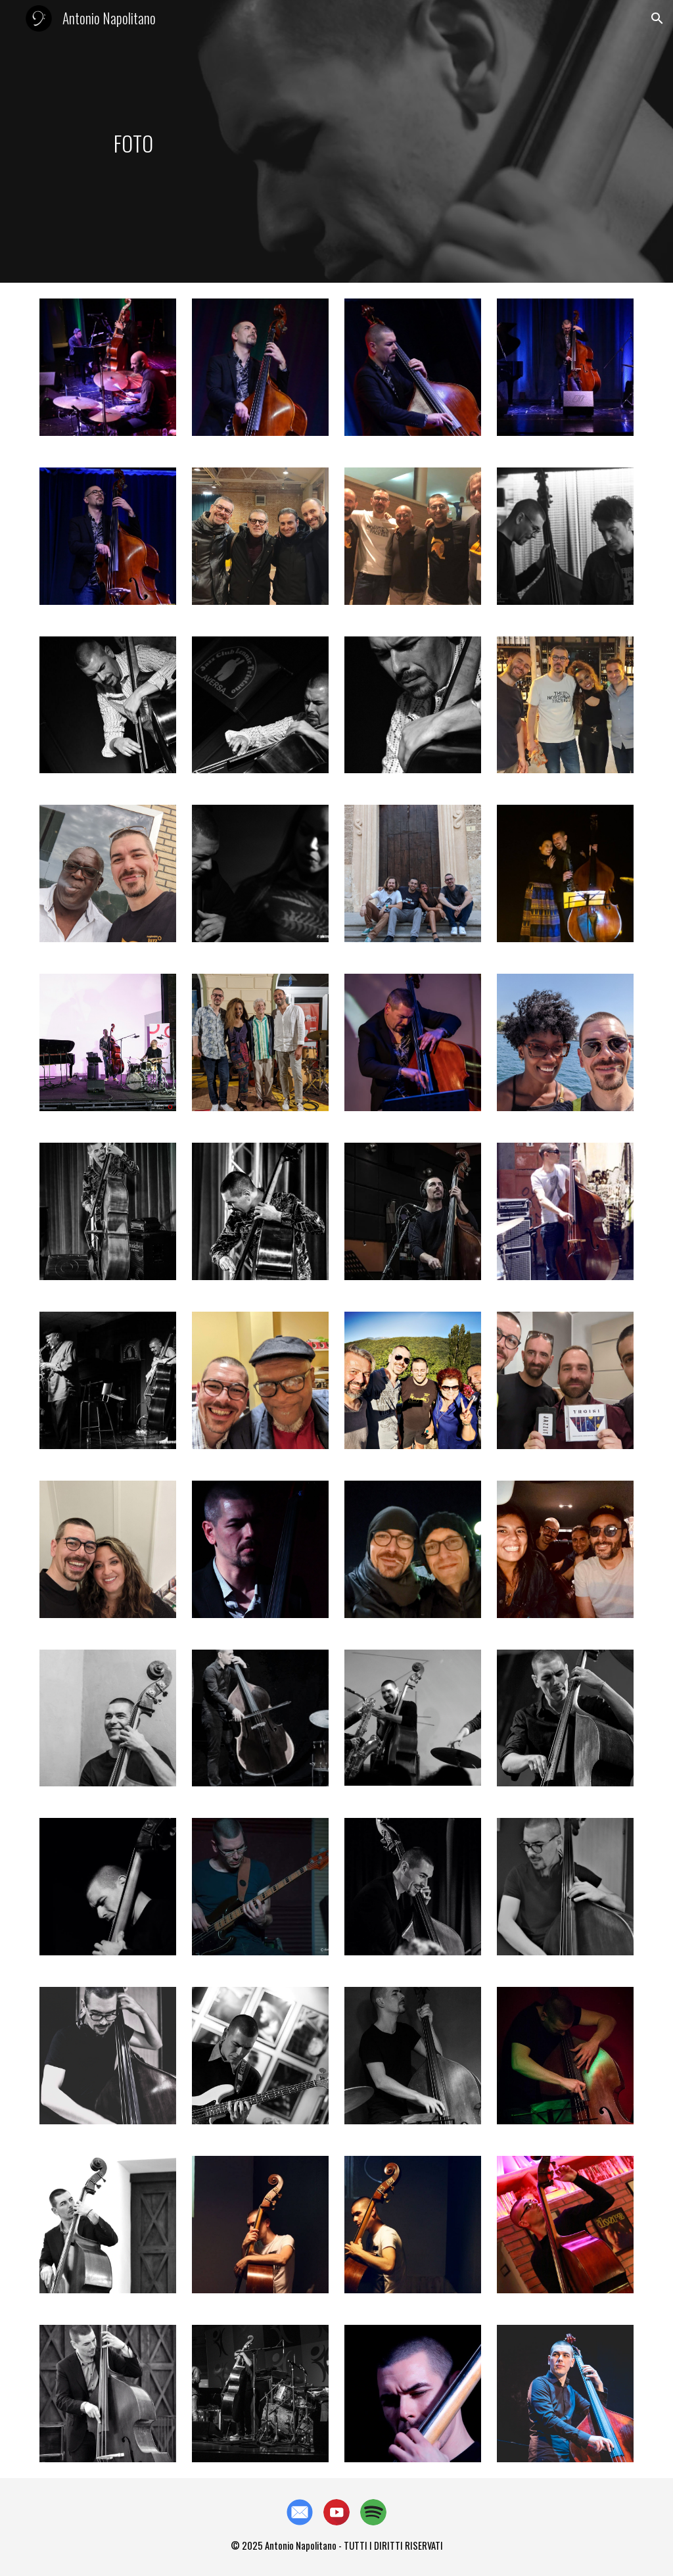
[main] (133, 141)
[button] (657, 18)
